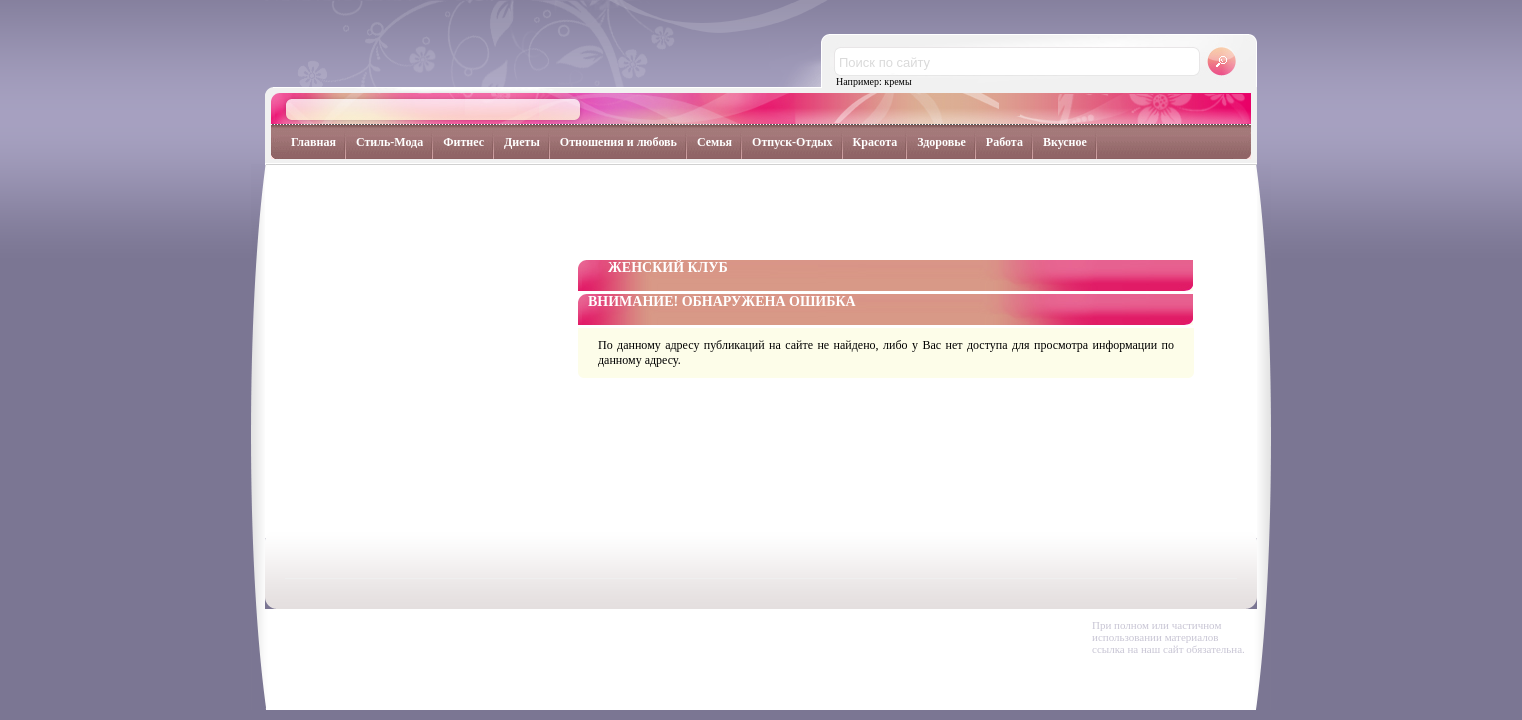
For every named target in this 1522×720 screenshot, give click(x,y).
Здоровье (941, 142)
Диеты (522, 142)
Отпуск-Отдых (792, 142)
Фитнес (463, 142)
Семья (714, 142)
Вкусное (1065, 142)
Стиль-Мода (389, 142)
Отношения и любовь (618, 142)
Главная (313, 142)
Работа (1004, 142)
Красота (875, 142)
